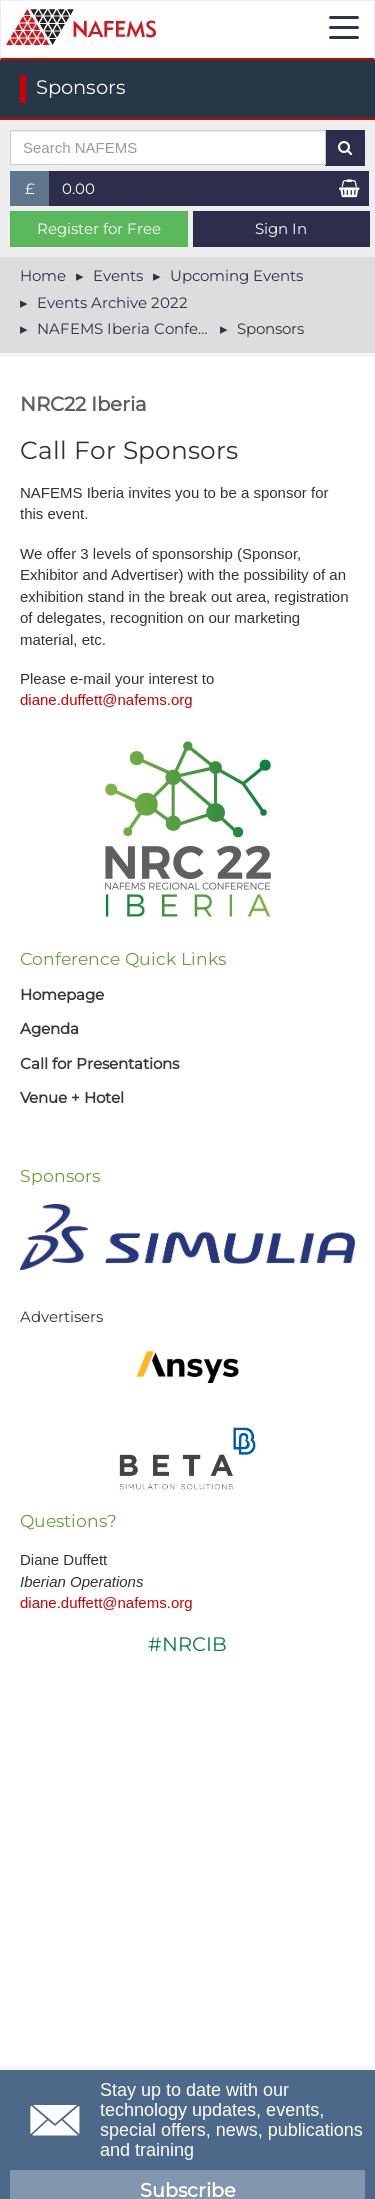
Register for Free (99, 228)
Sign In (281, 228)
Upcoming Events (236, 275)
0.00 (78, 188)
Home (43, 275)
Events (118, 275)
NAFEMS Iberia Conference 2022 (159, 328)
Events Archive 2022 (112, 302)
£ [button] (37, 192)
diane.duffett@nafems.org (106, 699)
